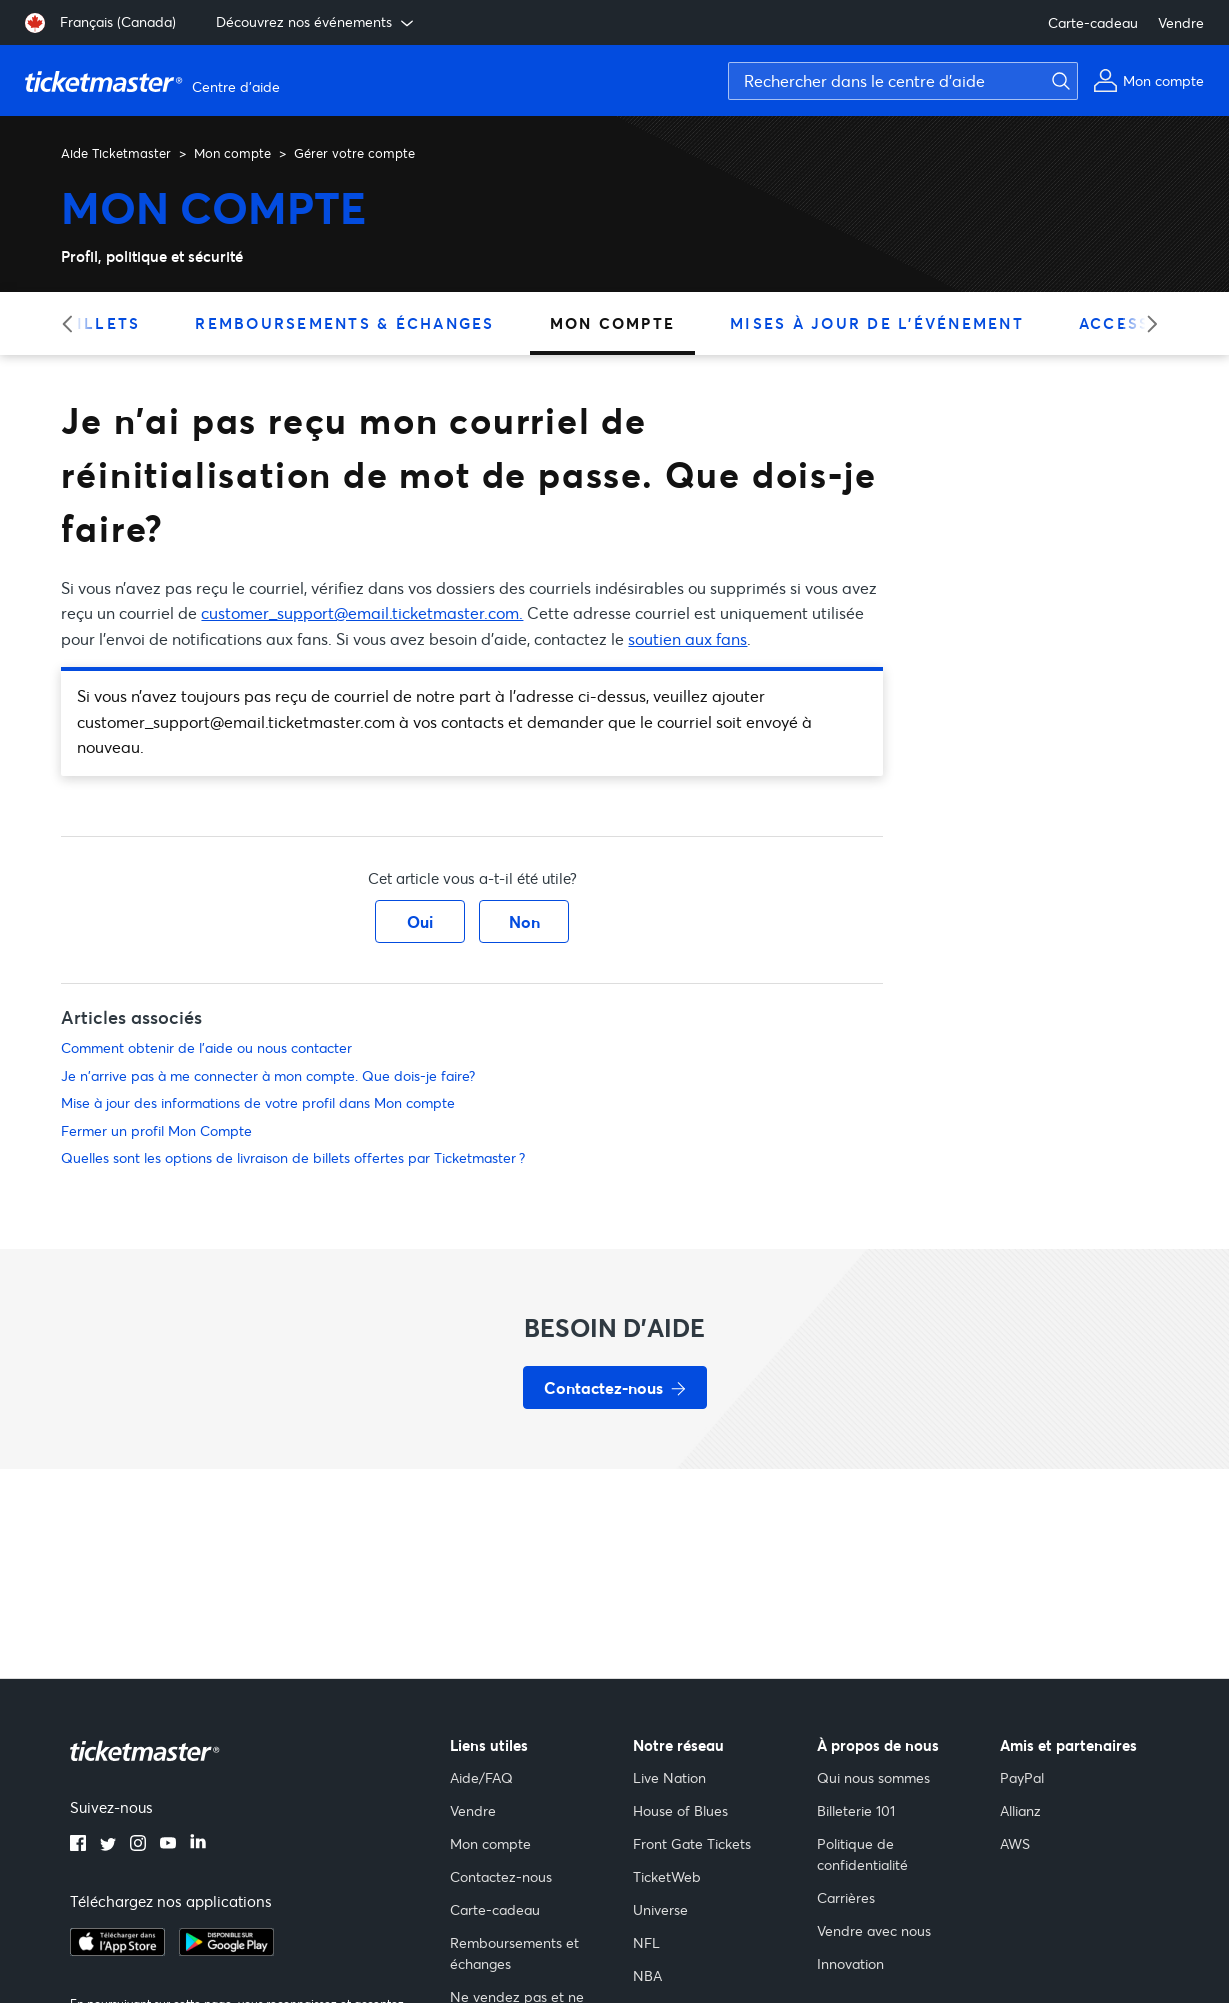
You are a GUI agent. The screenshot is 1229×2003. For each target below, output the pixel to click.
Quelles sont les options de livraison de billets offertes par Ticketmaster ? (293, 1157)
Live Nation (669, 1777)
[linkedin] (198, 1845)
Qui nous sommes (873, 1777)
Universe (660, 1909)
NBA (647, 1975)
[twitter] (108, 1845)
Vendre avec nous (874, 1930)
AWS (1015, 1843)
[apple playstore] (117, 1950)
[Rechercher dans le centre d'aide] (903, 81)
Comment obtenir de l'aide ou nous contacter (206, 1047)
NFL (646, 1942)
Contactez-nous (501, 1876)
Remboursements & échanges (344, 323)
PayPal (1022, 1777)
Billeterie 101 (856, 1810)
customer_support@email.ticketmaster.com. (362, 612)
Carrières (846, 1897)
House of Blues (680, 1810)
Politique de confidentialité (862, 1854)
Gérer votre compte (354, 153)
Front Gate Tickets (692, 1843)
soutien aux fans (687, 638)
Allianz (1020, 1810)
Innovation (850, 1963)
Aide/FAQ (481, 1777)
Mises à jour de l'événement (877, 323)
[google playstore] (226, 1950)
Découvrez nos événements (316, 22)
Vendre (1181, 22)
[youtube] (168, 1845)
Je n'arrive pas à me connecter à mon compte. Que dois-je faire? (268, 1075)
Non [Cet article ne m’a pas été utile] (524, 921)
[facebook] (78, 1845)
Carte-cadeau (1093, 22)
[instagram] (138, 1845)
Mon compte (232, 153)
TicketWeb (667, 1876)
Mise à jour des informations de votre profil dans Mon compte (258, 1102)
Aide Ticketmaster (116, 153)
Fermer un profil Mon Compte (156, 1130)
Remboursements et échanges (514, 1953)
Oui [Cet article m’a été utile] (420, 921)
